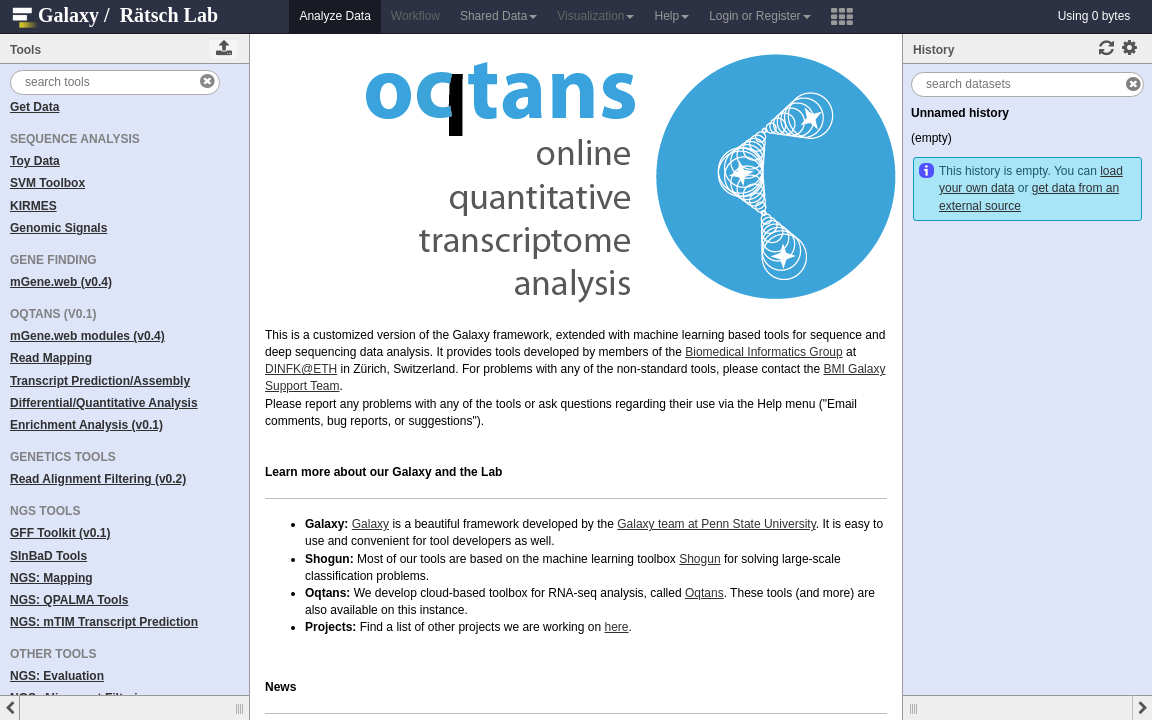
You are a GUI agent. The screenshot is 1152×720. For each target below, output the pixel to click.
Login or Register (759, 16)
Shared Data (498, 16)
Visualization (595, 16)
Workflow (415, 16)
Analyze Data (334, 16)
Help (671, 16)
